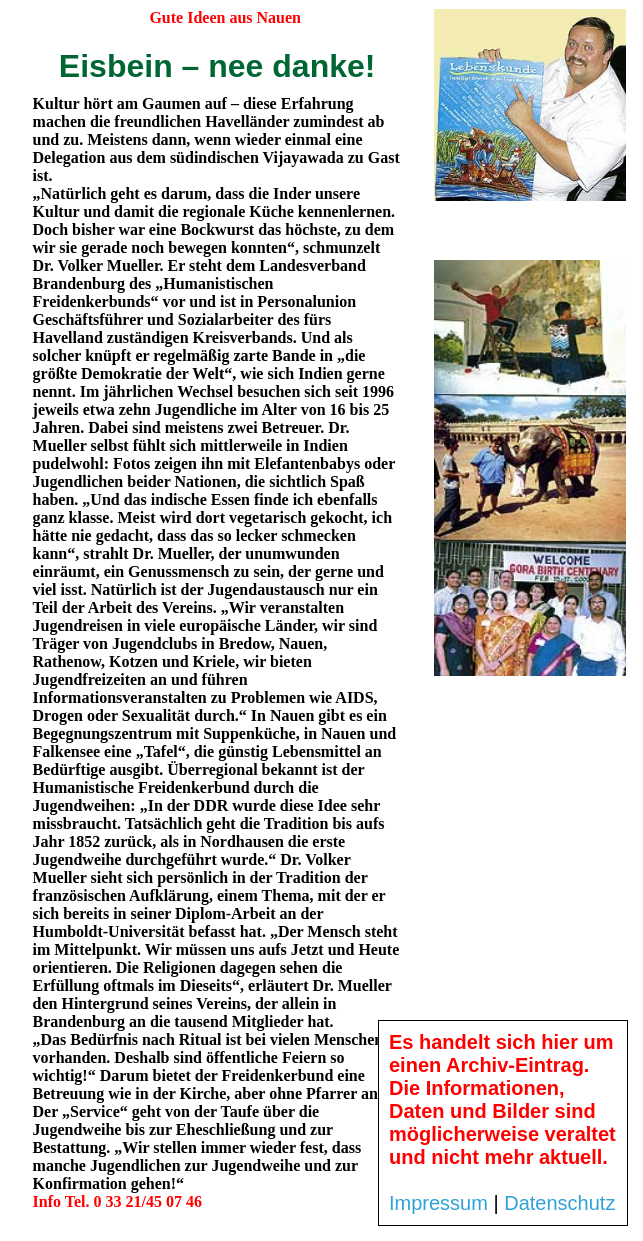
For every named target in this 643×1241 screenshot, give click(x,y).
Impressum (438, 1203)
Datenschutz (559, 1203)
